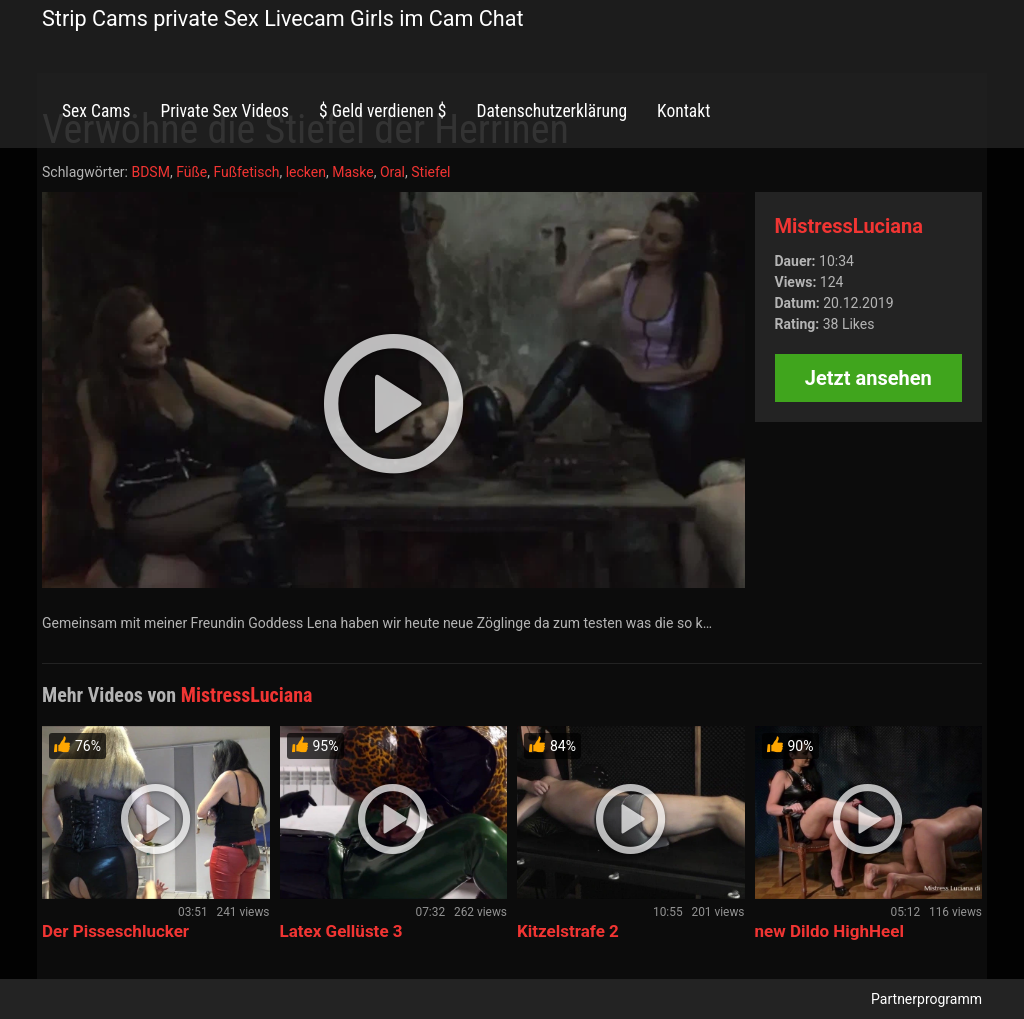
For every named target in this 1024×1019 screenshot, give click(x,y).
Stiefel (430, 172)
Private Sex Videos (224, 111)
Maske (352, 172)
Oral (392, 172)
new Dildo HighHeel (829, 931)
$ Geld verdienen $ (382, 111)
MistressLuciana (849, 226)
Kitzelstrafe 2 (568, 931)
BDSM (150, 172)
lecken (306, 172)
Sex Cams (96, 111)
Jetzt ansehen (868, 378)
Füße (191, 172)
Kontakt (683, 111)
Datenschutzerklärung (551, 111)
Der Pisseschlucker (115, 931)
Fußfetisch (246, 172)
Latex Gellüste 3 (341, 931)
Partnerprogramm (926, 999)
